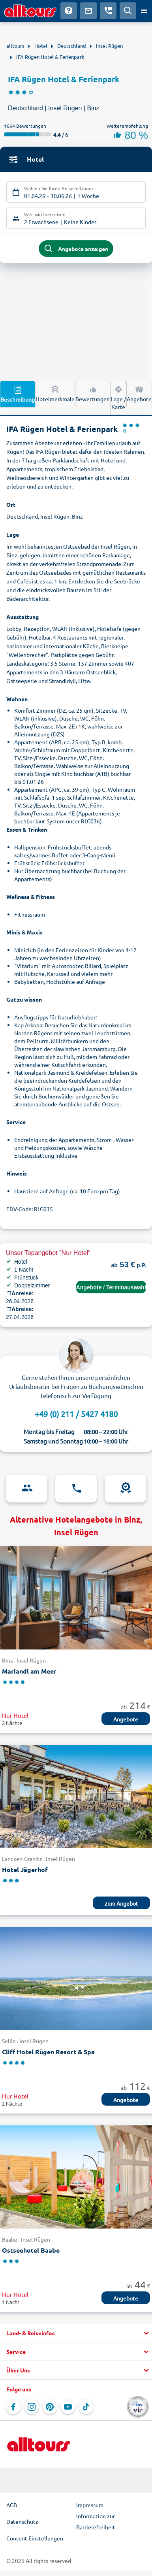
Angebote (139, 393)
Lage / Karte (118, 397)
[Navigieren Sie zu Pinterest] (50, 2407)
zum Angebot (121, 1903)
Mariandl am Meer (29, 1671)
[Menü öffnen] (144, 10)
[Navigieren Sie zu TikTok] (86, 2407)
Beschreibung (17, 394)
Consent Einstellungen (34, 2538)
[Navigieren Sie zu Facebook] (13, 2407)
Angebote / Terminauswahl (111, 1287)
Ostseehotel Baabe (31, 2250)
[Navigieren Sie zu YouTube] (68, 2407)
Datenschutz (22, 2521)
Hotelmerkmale (55, 393)
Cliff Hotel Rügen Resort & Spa (48, 2052)
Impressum (89, 2504)
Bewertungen (92, 393)
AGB (11, 2504)
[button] (76, 2333)
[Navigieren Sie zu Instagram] (31, 2407)
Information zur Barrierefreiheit (95, 2521)
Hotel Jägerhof (25, 1869)
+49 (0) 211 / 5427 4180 (76, 1414)
